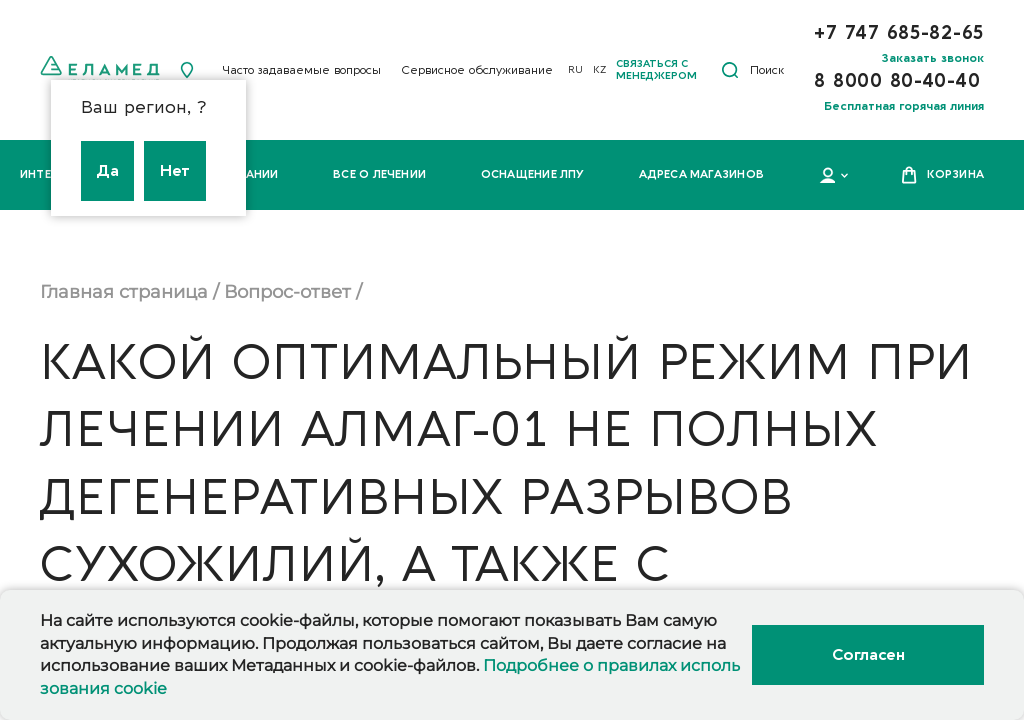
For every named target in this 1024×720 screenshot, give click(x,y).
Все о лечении (379, 174)
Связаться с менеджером (656, 70)
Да (107, 171)
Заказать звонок (933, 58)
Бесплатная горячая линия (904, 106)
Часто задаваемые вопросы (301, 70)
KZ (599, 70)
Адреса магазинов (701, 174)
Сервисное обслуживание (477, 70)
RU (575, 70)
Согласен (868, 655)
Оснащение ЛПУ (533, 174)
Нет (175, 171)
